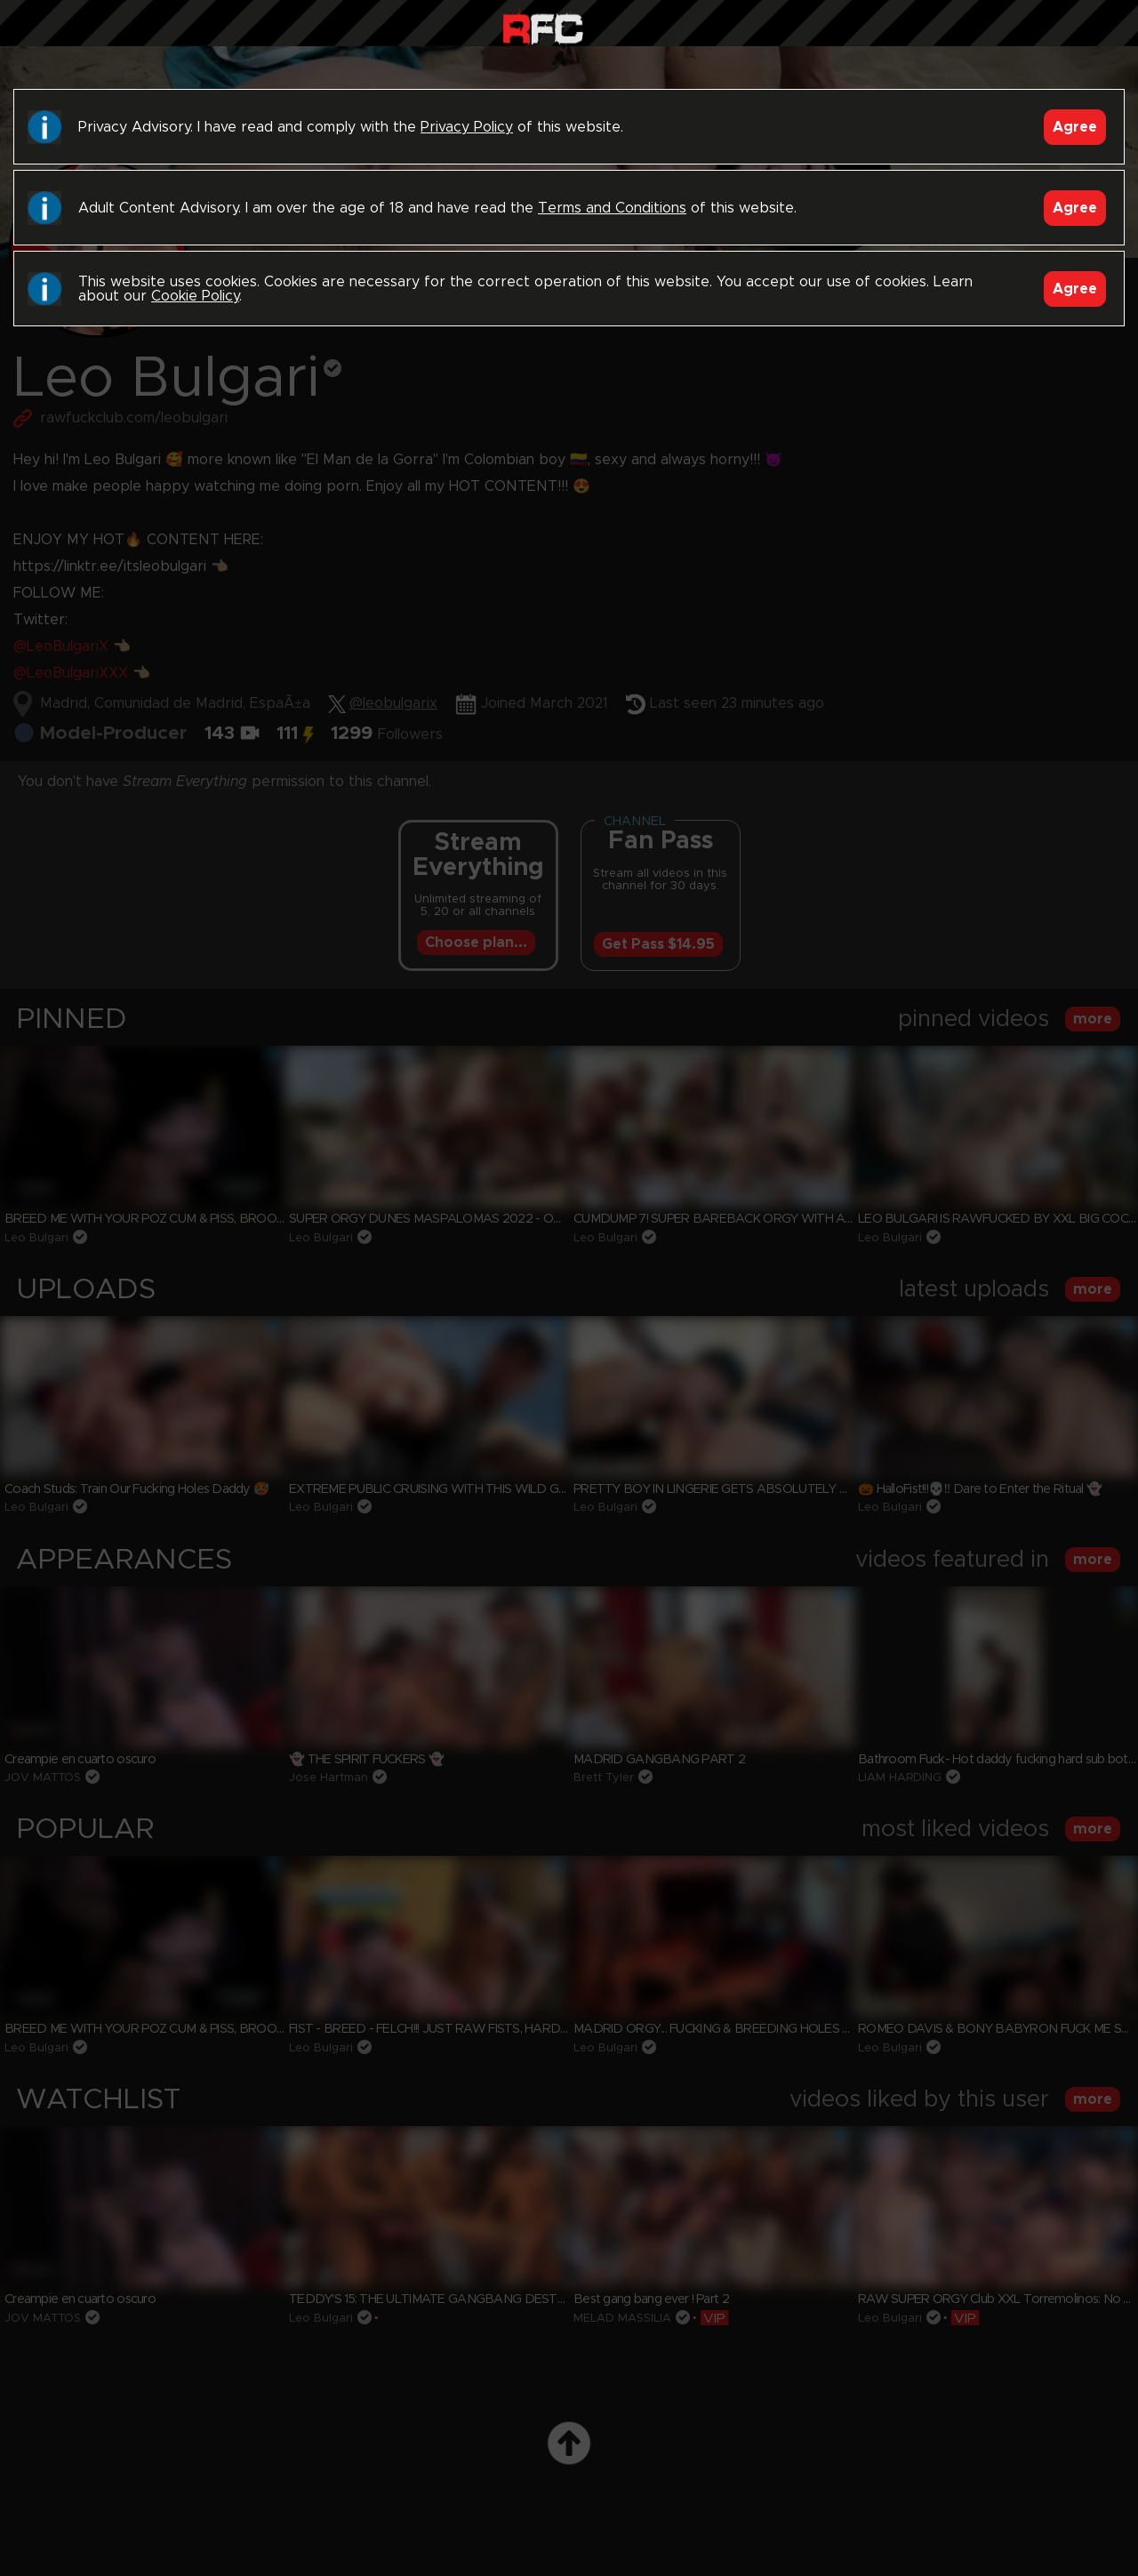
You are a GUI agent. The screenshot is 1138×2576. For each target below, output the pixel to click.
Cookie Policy (195, 296)
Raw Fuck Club (542, 27)
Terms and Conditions (612, 208)
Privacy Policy (467, 127)
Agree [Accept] (1075, 127)
